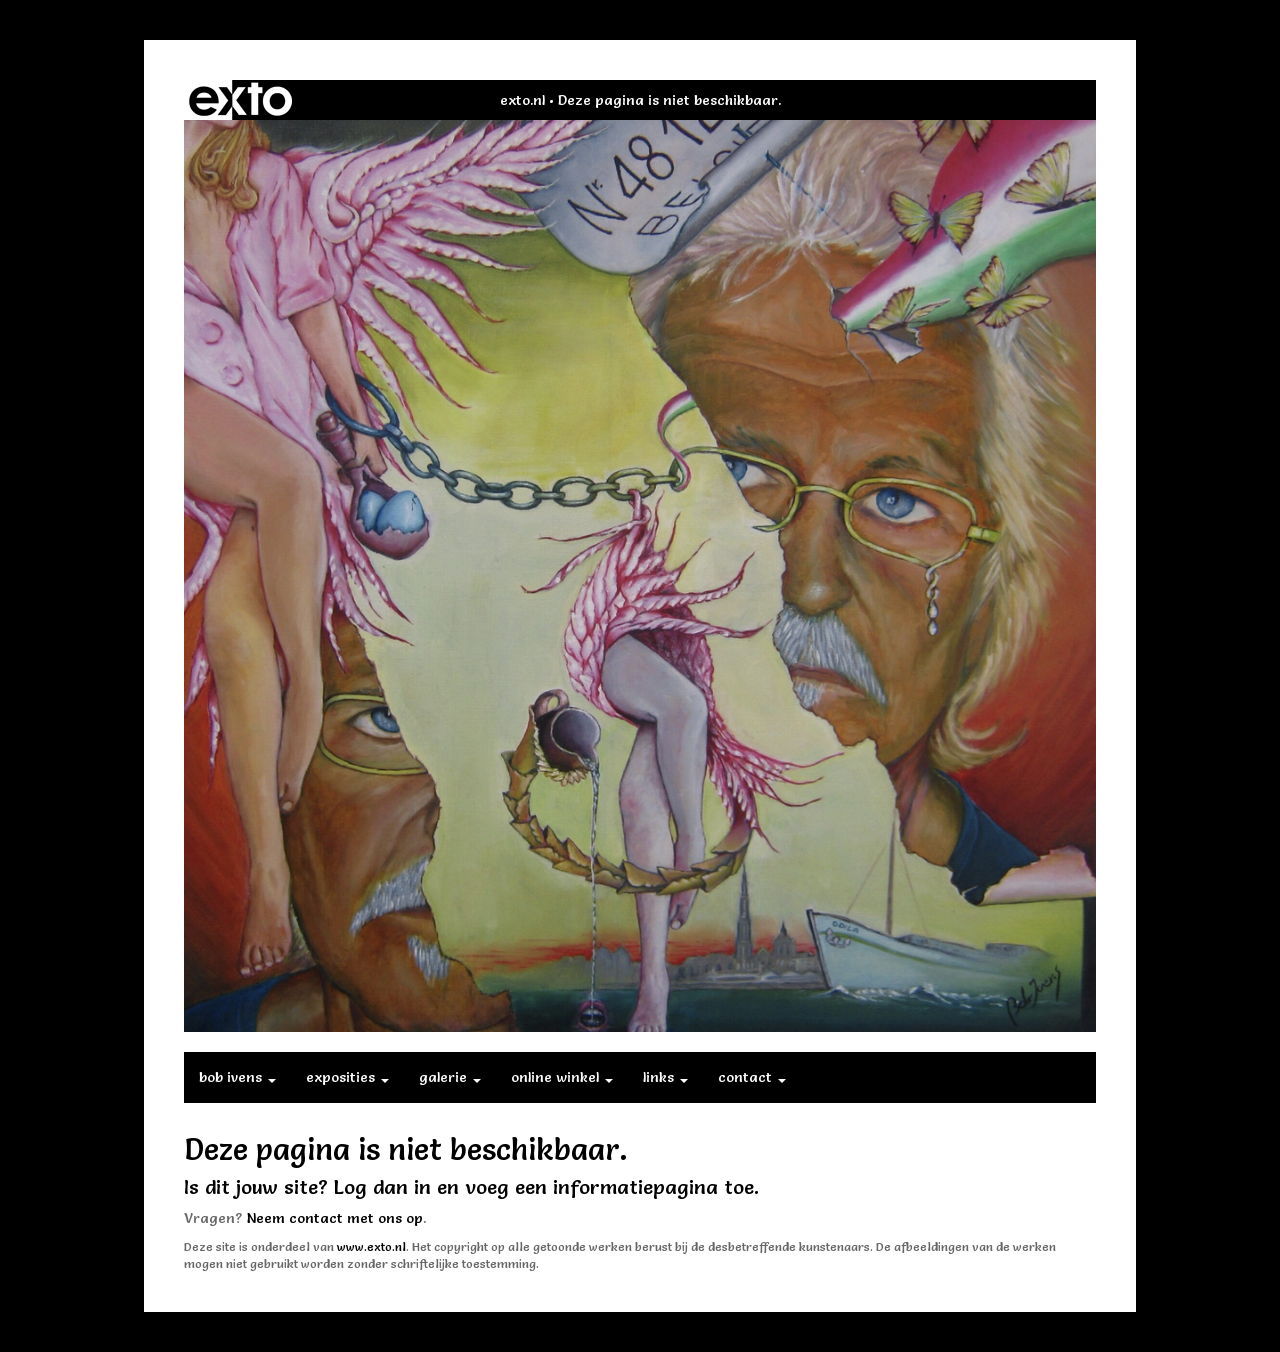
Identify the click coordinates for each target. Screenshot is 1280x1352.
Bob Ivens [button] (237, 1077)
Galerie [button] (450, 1077)
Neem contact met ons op (335, 1218)
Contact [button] (752, 1077)
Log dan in (382, 1187)
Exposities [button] (347, 1077)
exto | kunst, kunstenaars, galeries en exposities (240, 100)
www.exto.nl (371, 1246)
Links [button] (665, 1077)
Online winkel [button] (562, 1077)
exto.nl (522, 100)
